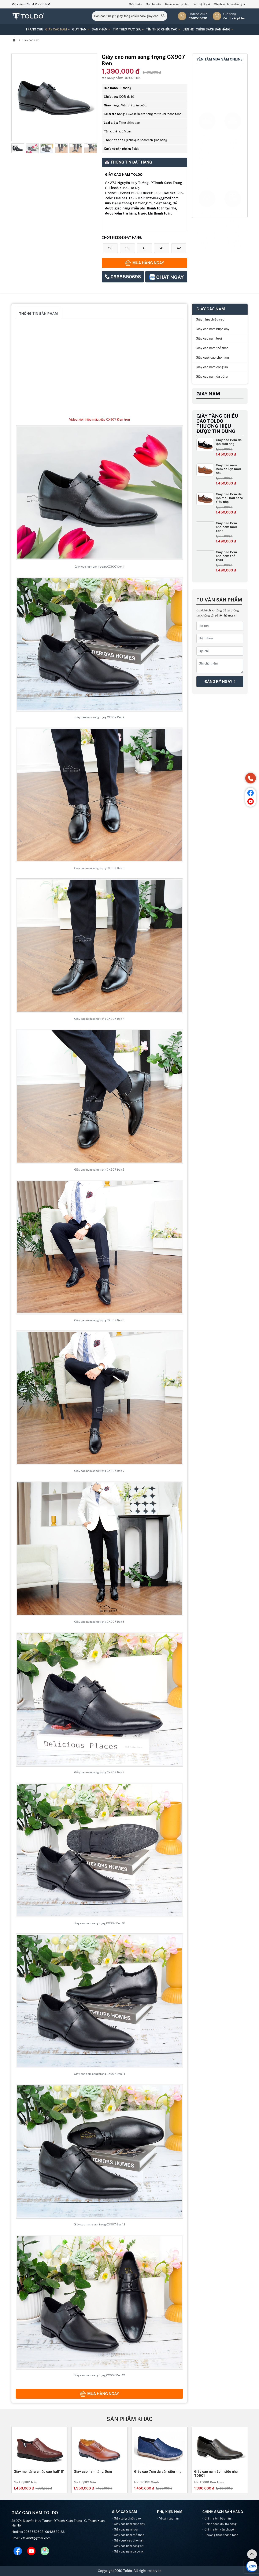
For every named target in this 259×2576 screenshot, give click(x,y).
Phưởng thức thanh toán (221, 2535)
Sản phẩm (101, 29)
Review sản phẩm (176, 4)
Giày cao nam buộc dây (212, 329)
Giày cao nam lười (209, 338)
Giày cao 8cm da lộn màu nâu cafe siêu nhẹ (229, 498)
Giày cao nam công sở (212, 367)
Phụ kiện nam (169, 2512)
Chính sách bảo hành (218, 2518)
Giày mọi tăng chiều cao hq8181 (99, 2472)
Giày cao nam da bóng (212, 376)
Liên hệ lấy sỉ (201, 4)
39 (127, 248)
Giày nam (81, 29)
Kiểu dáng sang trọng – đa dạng (232, 97)
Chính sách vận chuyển (220, 2529)
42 (179, 248)
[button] (14, 148)
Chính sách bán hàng (229, 4)
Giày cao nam (57, 29)
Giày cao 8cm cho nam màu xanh (226, 527)
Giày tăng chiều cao (210, 319)
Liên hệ (188, 29)
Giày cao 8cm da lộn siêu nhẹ (229, 442)
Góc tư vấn (153, 4)
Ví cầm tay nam (169, 2518)
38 (110, 248)
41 (161, 248)
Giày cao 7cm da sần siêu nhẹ (217, 2472)
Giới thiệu (135, 4)
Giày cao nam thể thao (212, 348)
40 (145, 248)
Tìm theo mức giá (128, 29)
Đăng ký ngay (220, 681)
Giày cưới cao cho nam (212, 357)
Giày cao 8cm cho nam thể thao (226, 555)
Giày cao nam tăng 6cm (153, 2472)
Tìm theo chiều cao (163, 29)
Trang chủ (34, 29)
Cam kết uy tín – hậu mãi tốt (232, 175)
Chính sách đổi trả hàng (220, 2524)
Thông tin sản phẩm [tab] (38, 314)
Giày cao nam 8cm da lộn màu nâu (228, 469)
